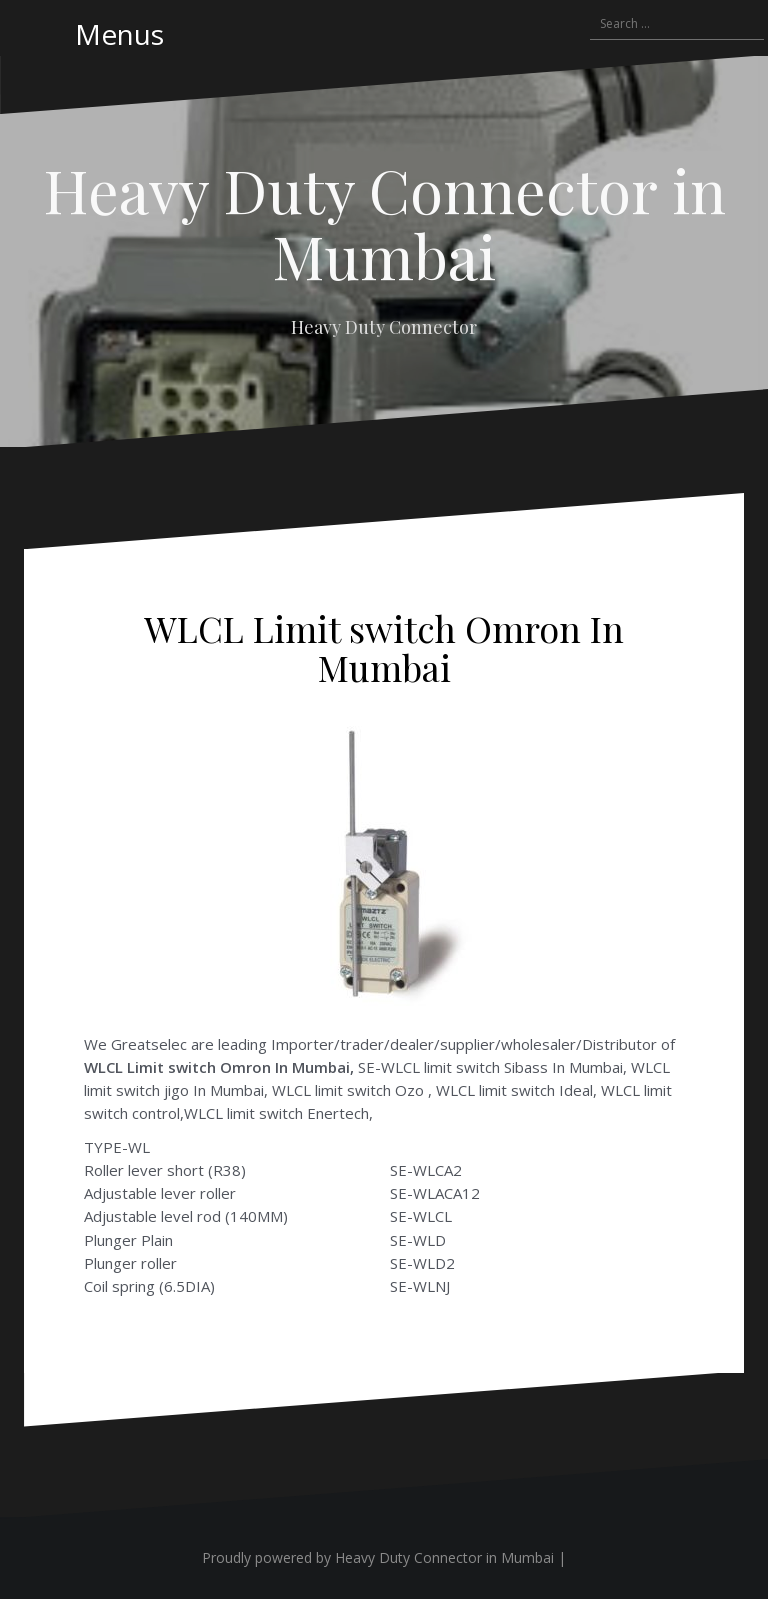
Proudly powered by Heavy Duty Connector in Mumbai (378, 1557)
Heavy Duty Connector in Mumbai (384, 222)
